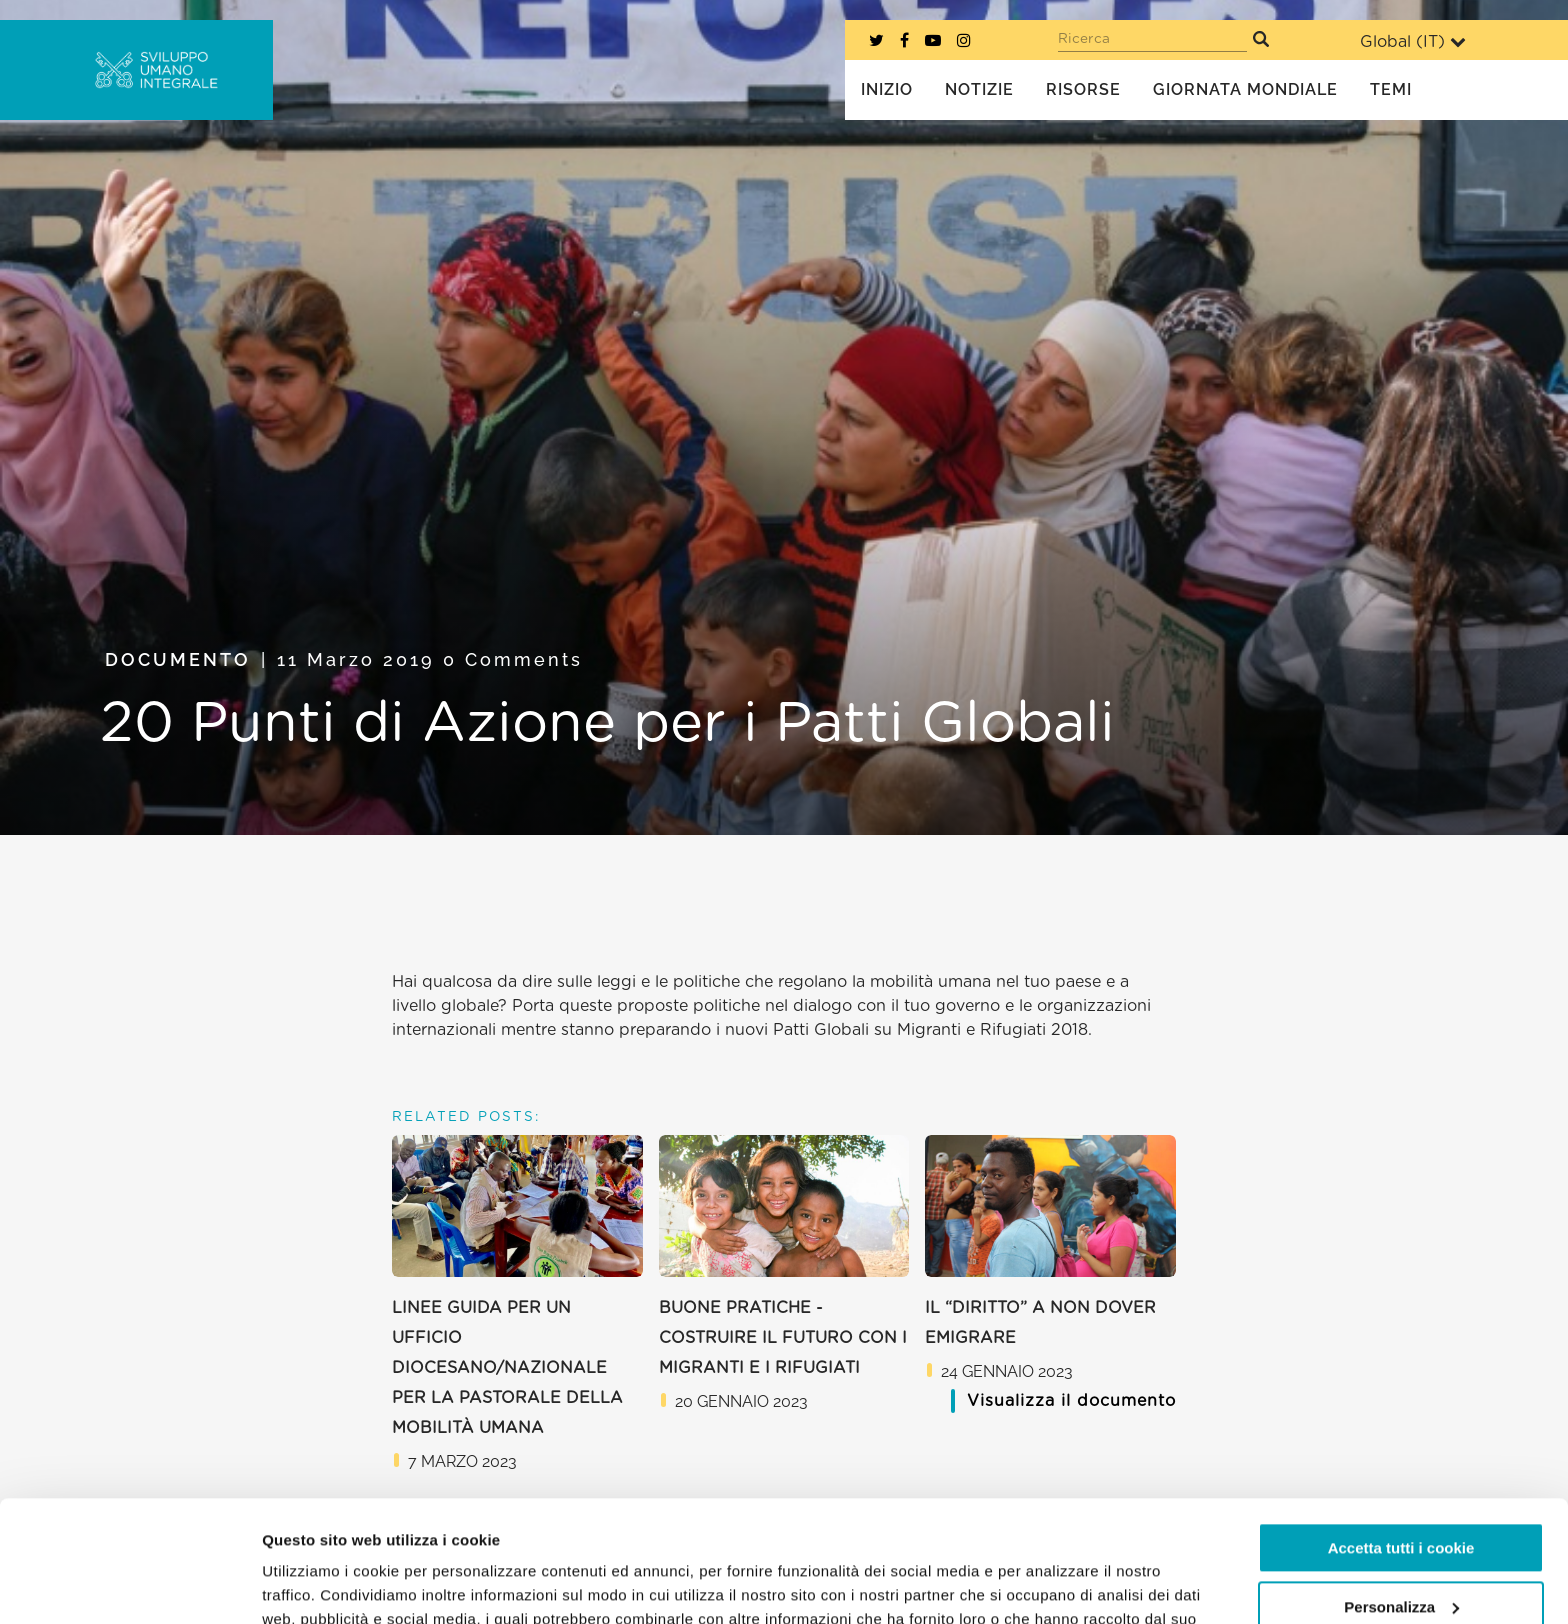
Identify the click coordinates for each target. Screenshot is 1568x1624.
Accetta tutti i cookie (1401, 1434)
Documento (178, 659)
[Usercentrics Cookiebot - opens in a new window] (129, 1585)
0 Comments (513, 659)
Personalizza (1401, 1492)
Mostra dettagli (316, 1584)
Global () (1413, 41)
